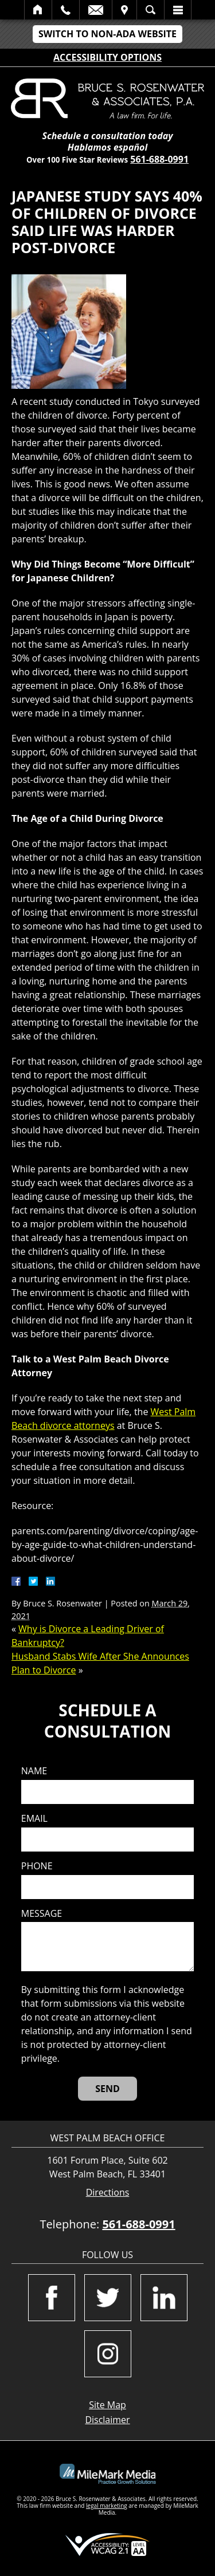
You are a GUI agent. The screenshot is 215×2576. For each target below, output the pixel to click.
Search (150, 9)
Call (65, 9)
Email (96, 9)
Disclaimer (107, 2419)
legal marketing (106, 2506)
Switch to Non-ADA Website (107, 33)
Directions (108, 2193)
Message (41, 1914)
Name (34, 1771)
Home (38, 9)
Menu (178, 9)
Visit (124, 9)
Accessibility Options (107, 57)
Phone (37, 1866)
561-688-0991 (159, 159)
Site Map (107, 2404)
